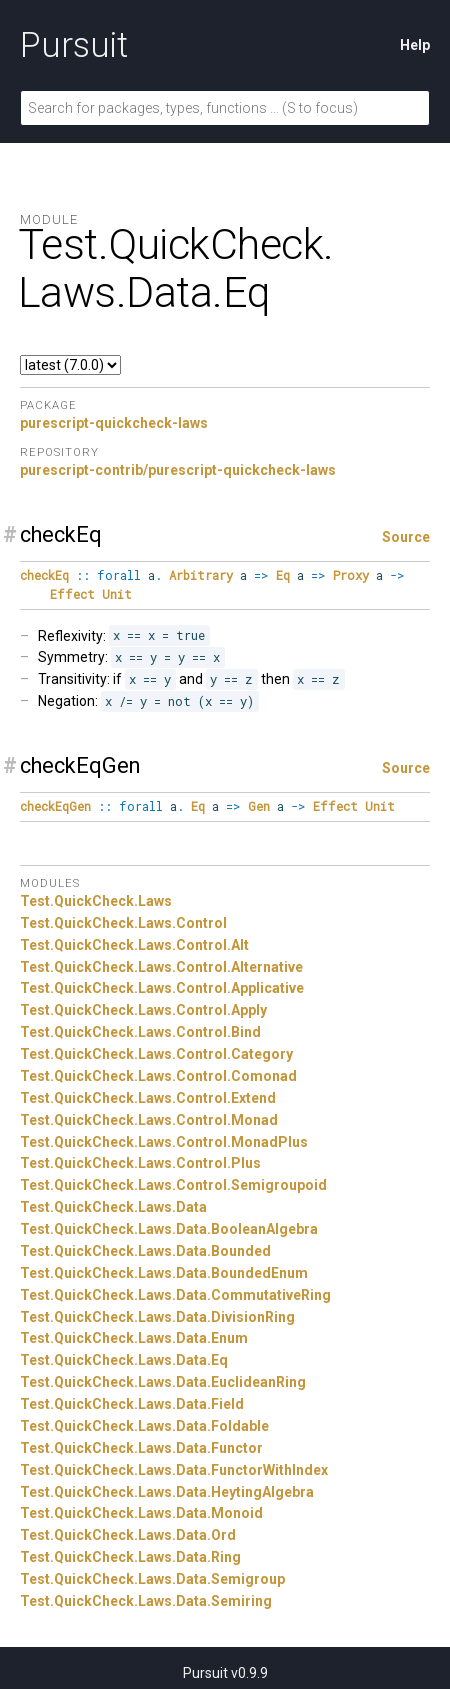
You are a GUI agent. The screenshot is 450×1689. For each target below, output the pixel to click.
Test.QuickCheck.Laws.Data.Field (132, 1404)
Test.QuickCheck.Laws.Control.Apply (143, 1010)
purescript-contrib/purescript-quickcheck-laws (178, 470)
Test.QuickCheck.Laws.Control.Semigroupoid (173, 1185)
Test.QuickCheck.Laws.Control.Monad (149, 1120)
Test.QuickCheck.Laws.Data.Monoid (141, 1513)
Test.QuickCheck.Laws (96, 901)
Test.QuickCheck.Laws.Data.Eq (124, 1360)
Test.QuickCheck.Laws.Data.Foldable (144, 1426)
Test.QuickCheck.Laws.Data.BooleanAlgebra (169, 1229)
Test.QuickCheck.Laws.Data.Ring (130, 1557)
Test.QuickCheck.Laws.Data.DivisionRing (157, 1317)
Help (415, 45)
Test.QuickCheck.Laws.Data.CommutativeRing (175, 1295)
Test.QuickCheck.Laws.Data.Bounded (145, 1251)
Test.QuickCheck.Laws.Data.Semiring (146, 1601)
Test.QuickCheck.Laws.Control (123, 923)
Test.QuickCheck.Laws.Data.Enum (134, 1338)
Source (406, 537)
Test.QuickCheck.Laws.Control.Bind (140, 1032)
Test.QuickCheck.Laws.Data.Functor (141, 1448)
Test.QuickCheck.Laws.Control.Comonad (158, 1076)
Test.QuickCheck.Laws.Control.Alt (134, 945)
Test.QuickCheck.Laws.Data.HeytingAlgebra (167, 1492)
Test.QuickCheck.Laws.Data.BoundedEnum (164, 1273)
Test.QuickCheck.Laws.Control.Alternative (161, 967)
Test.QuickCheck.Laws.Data (113, 1207)
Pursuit (74, 45)
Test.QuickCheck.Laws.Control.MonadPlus (164, 1142)
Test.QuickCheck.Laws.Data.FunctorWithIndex (174, 1470)
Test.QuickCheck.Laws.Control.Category (156, 1054)
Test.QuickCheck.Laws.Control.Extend (148, 1098)
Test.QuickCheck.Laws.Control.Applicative (162, 988)
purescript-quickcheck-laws (114, 423)
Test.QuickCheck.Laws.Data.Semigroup (152, 1579)
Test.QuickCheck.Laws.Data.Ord (128, 1535)
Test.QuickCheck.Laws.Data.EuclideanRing (163, 1382)
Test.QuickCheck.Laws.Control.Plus (140, 1163)
